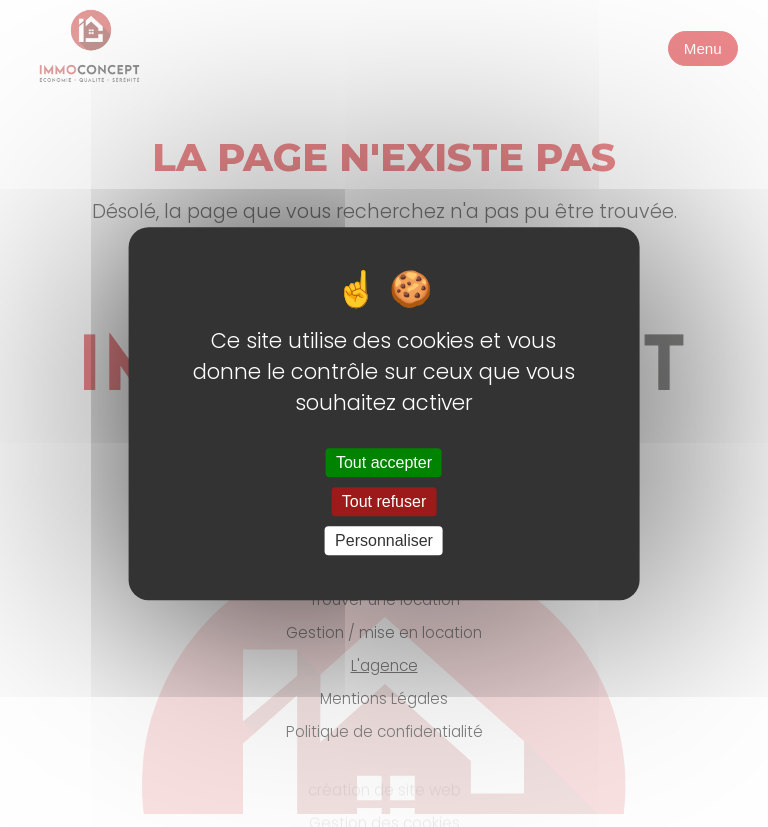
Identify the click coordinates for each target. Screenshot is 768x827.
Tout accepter (384, 462)
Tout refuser (384, 501)
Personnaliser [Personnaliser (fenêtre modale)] (384, 540)
